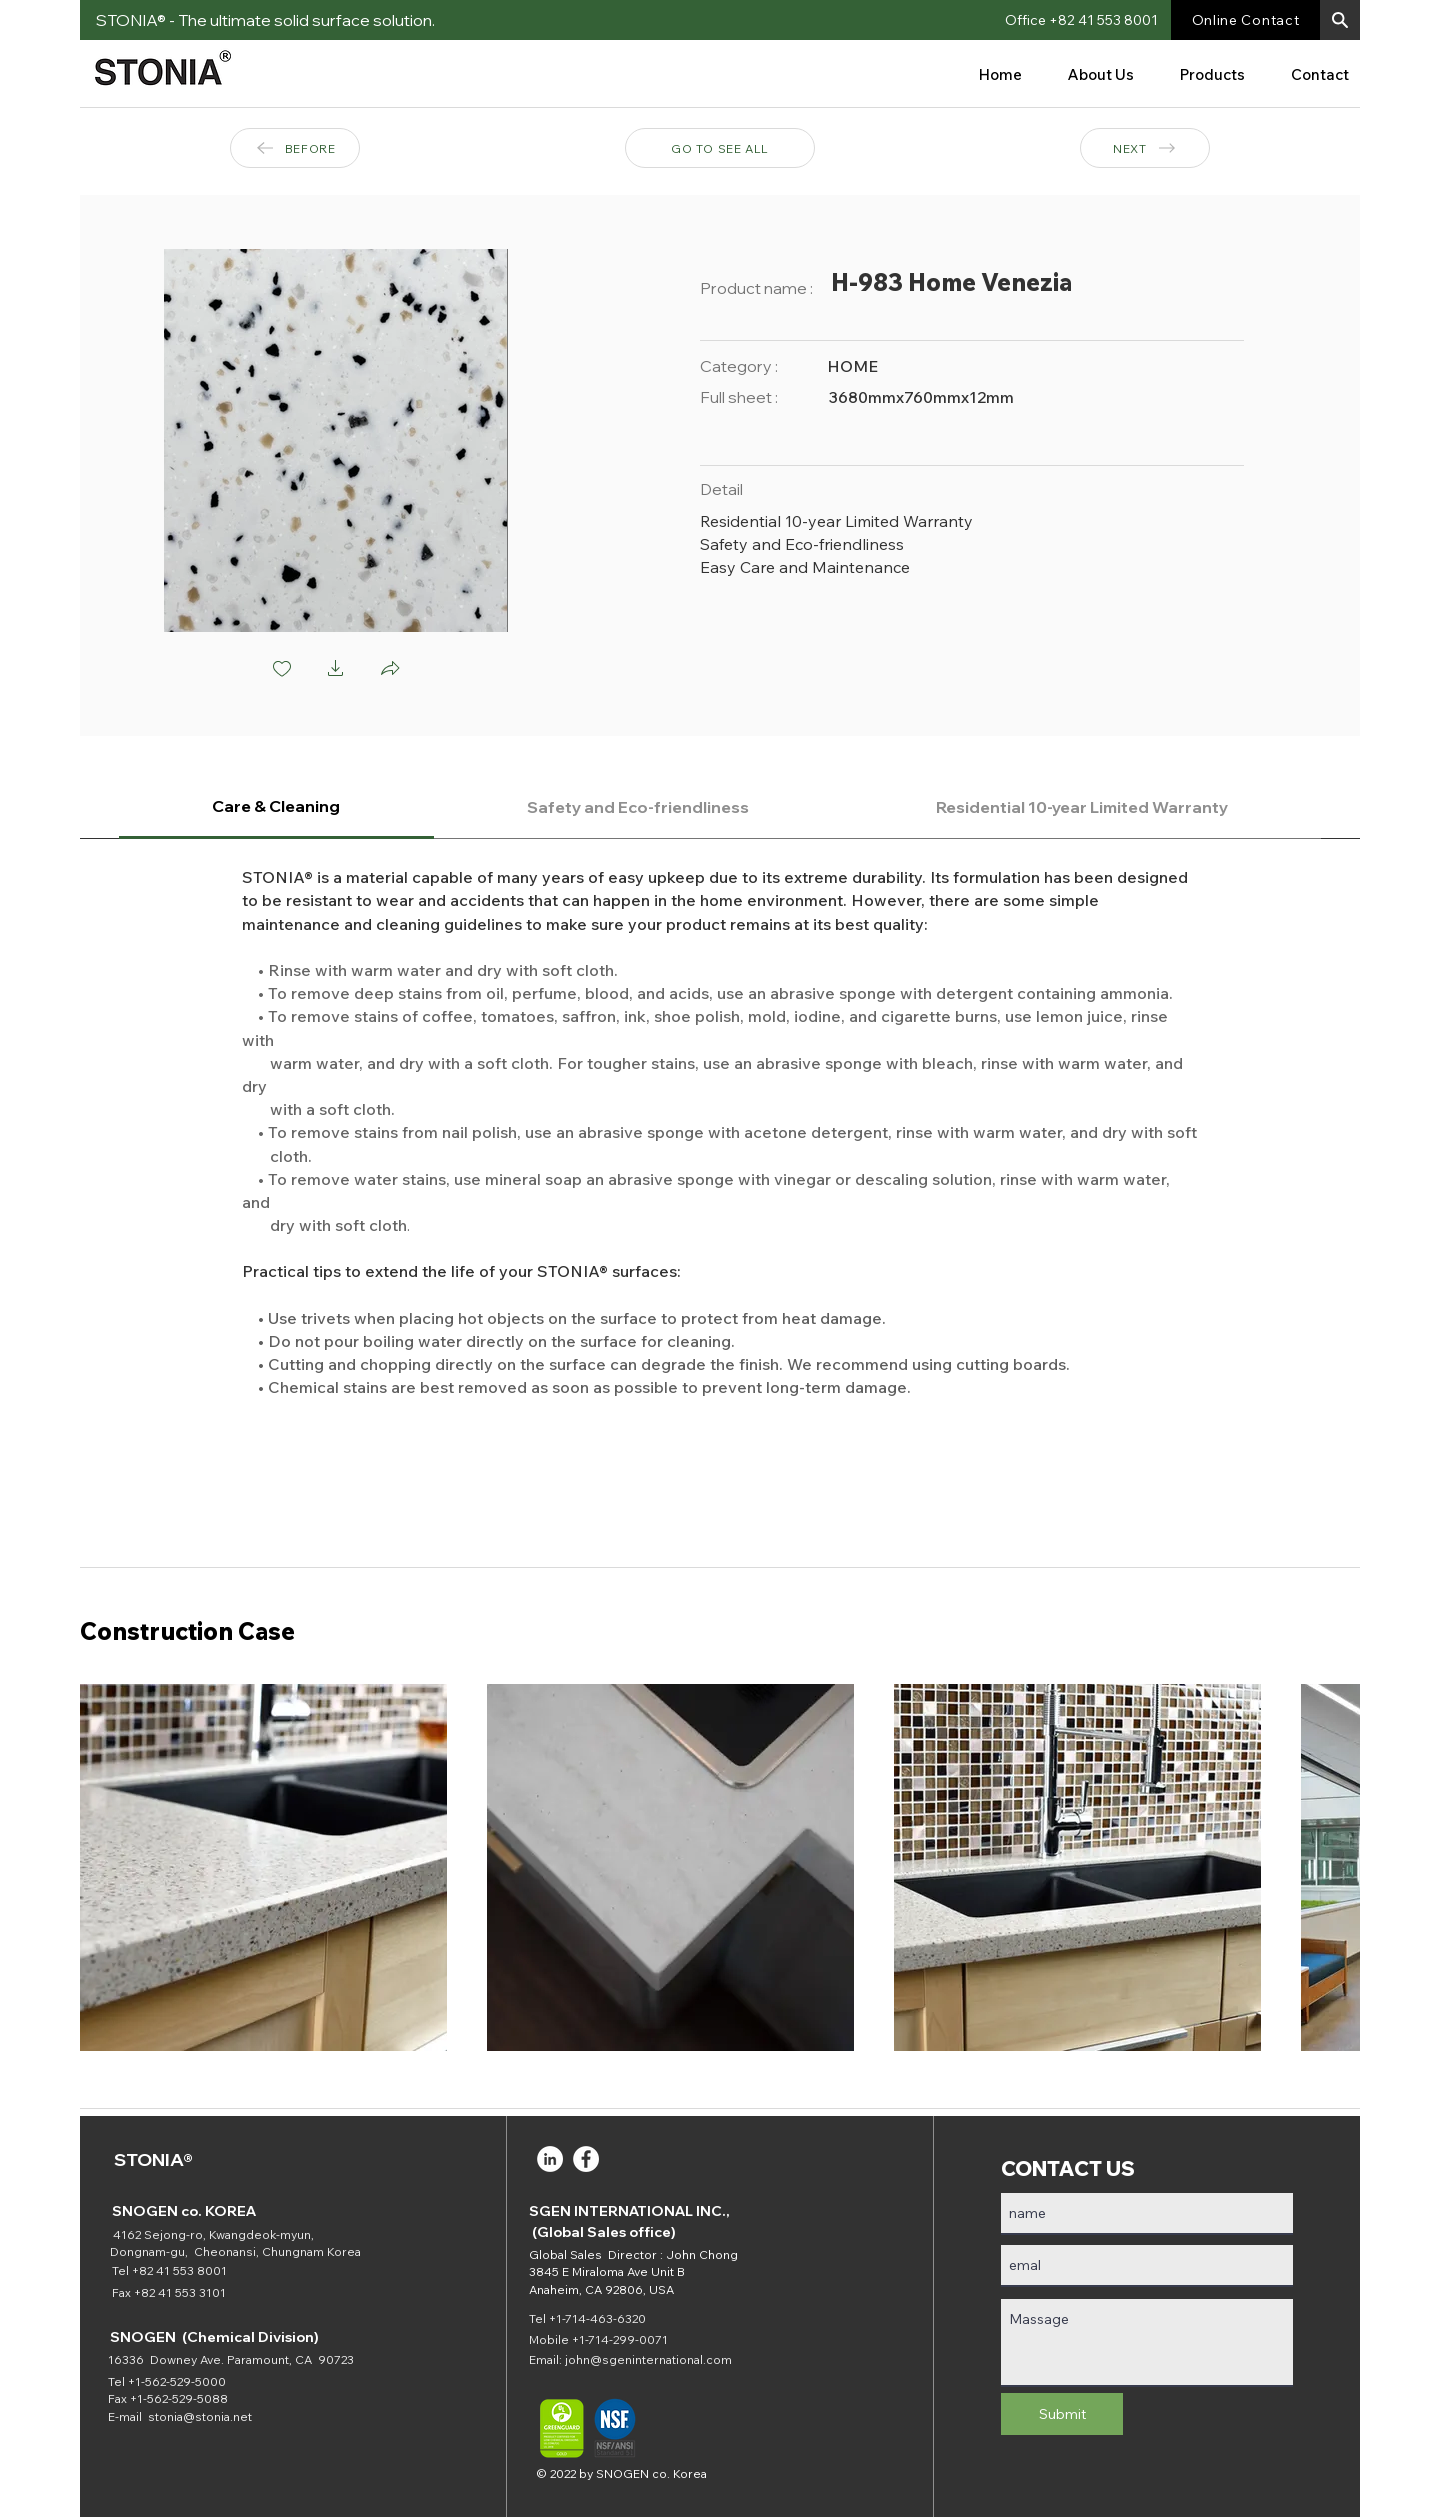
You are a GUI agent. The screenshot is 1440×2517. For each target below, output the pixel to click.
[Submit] (1062, 2414)
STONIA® (153, 2159)
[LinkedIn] (550, 2159)
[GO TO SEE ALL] (720, 148)
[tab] (276, 807)
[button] (1340, 20)
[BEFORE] (295, 148)
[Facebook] (586, 2159)
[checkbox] (282, 670)
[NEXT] (1145, 148)
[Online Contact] (1245, 20)
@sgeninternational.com (661, 2359)
